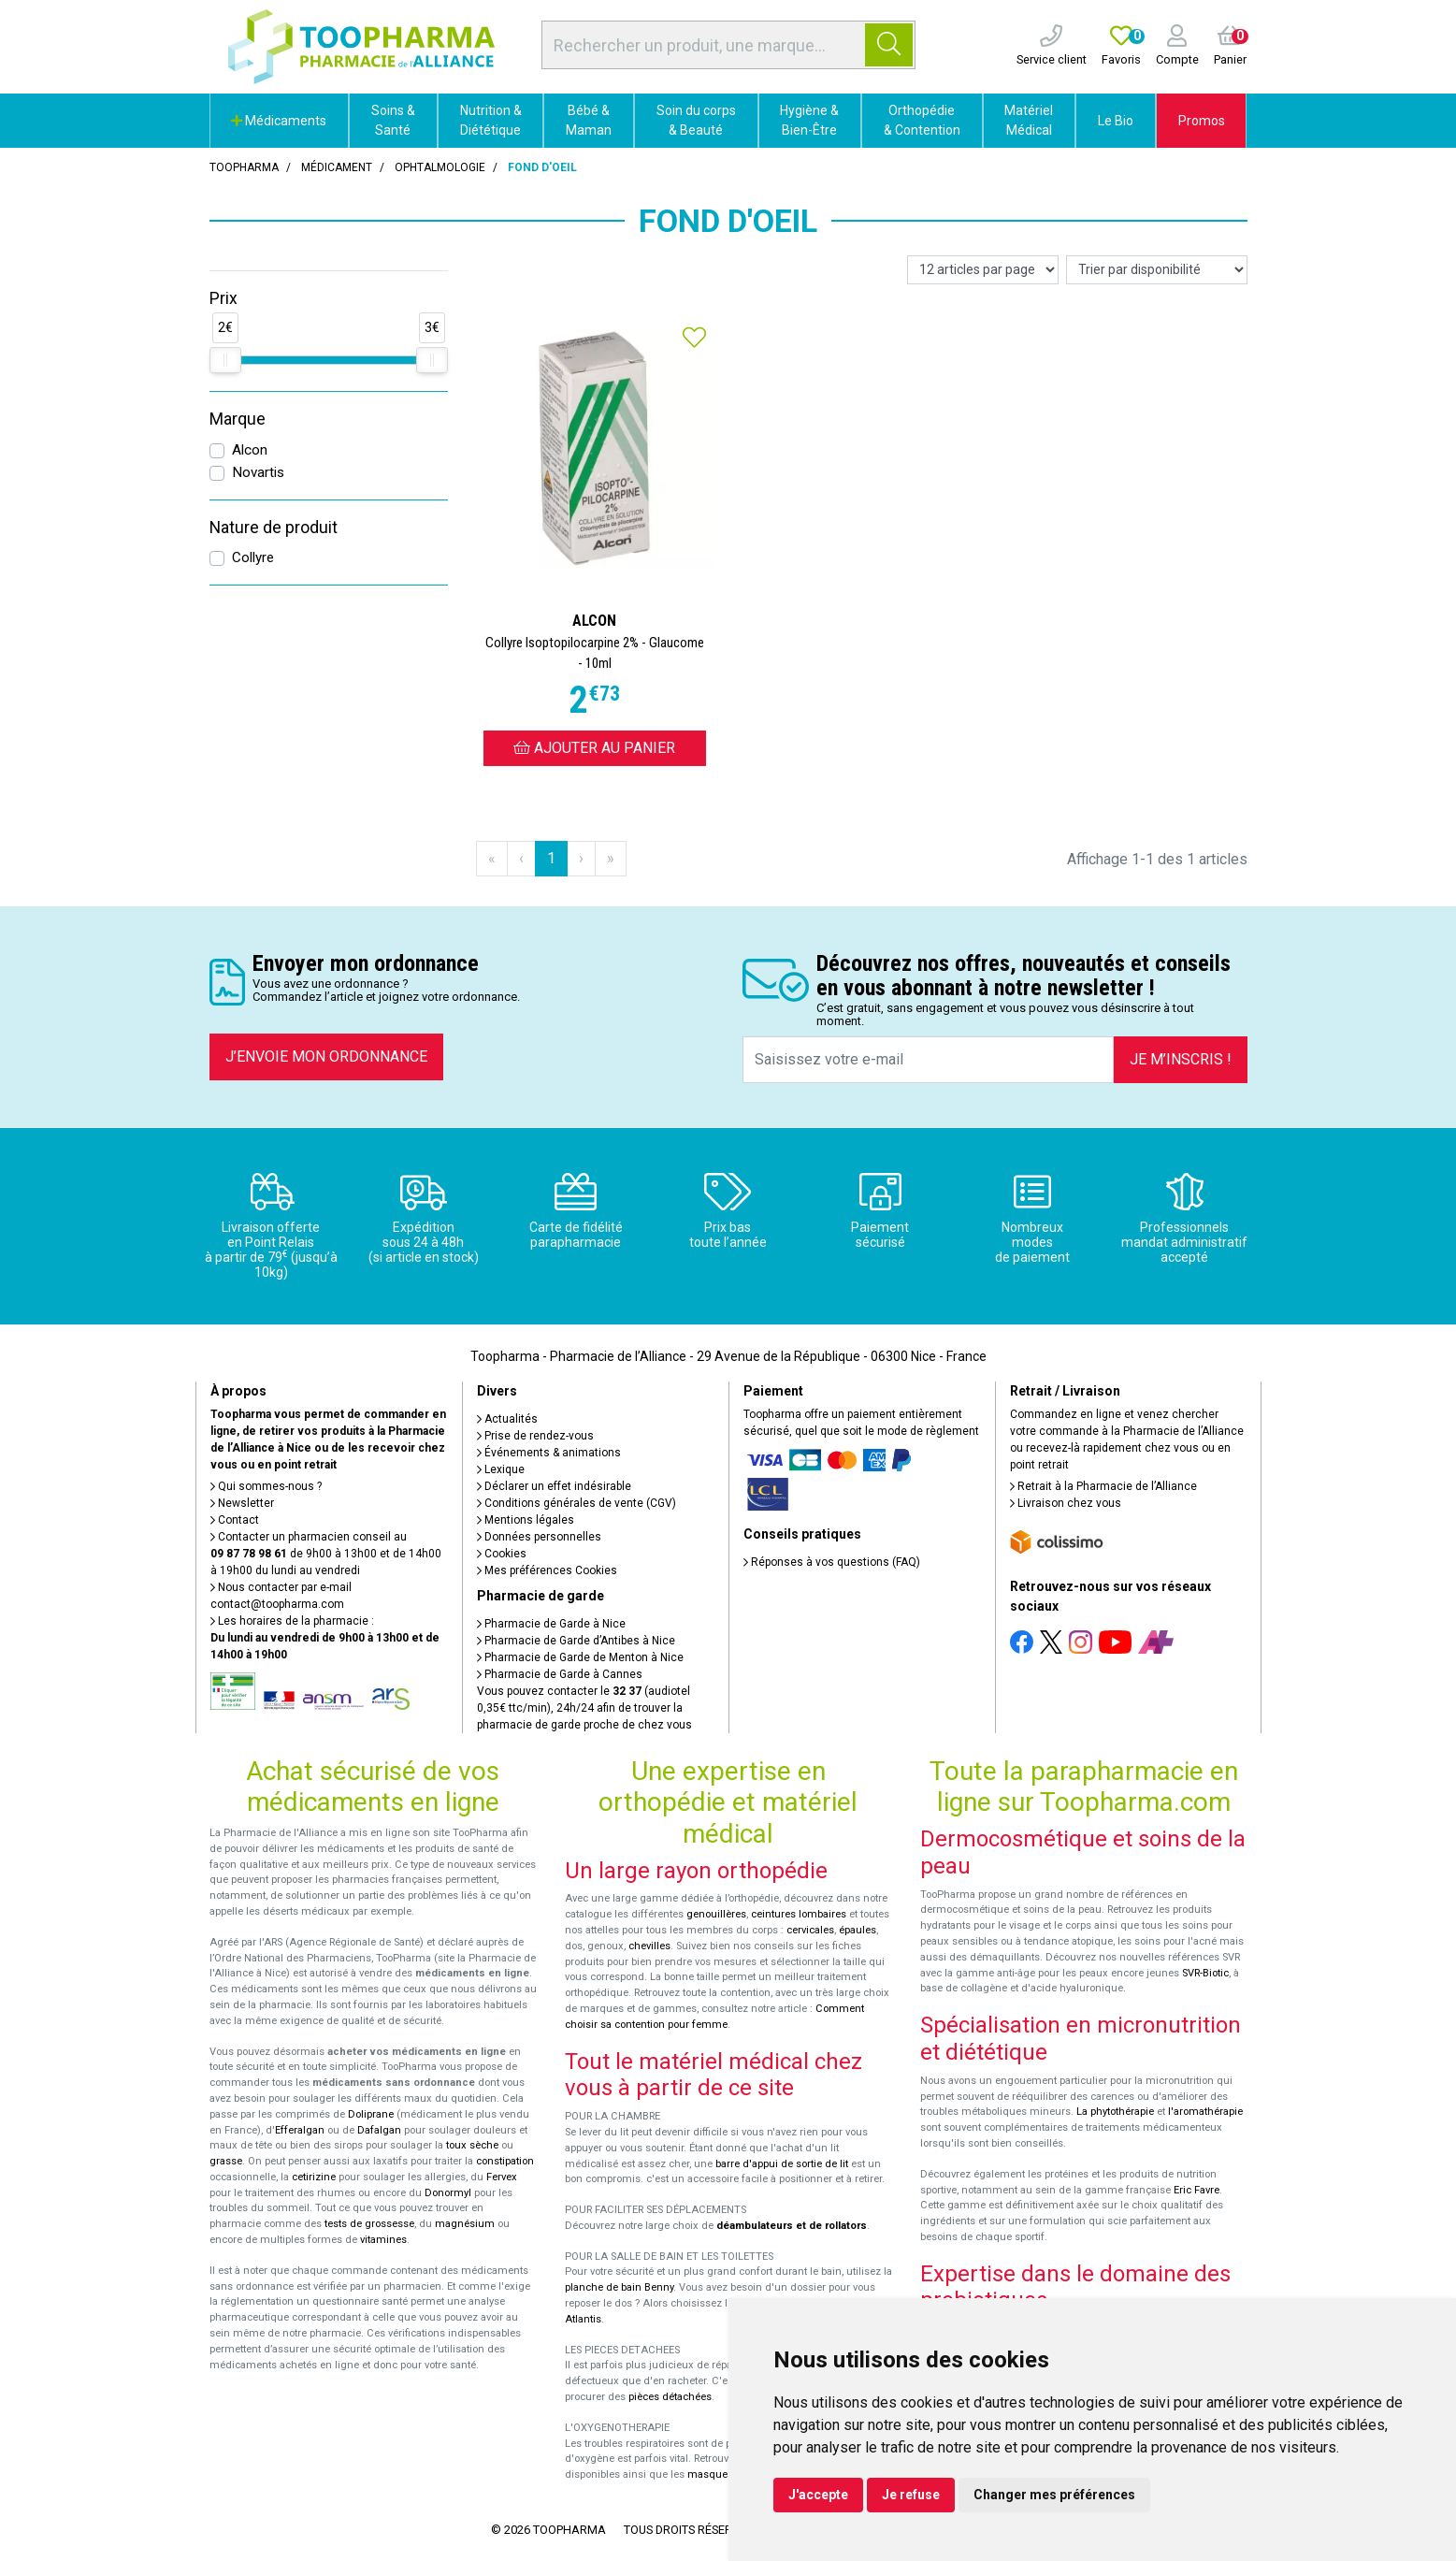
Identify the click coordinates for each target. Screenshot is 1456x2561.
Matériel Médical (1028, 120)
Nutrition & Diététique (491, 120)
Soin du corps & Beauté (696, 120)
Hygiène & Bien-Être (809, 120)
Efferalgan (299, 2130)
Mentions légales (525, 1519)
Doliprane (371, 2114)
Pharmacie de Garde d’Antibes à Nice (576, 1640)
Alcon (249, 449)
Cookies (501, 1553)
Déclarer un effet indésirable (554, 1486)
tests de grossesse (369, 2224)
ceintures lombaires (798, 1914)
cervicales (810, 1930)
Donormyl (448, 2193)
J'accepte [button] (818, 2494)
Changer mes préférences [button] (1054, 2494)
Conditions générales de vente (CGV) (576, 1503)
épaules (857, 1930)
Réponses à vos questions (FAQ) (831, 1562)
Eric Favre (1196, 2190)
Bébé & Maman (589, 120)
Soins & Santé (393, 120)
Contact (234, 1519)
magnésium (465, 2224)
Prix (223, 298)
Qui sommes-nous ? (266, 1486)
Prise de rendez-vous (535, 1435)
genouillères (716, 1914)
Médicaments (278, 120)
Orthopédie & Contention (922, 120)
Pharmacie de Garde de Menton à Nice (580, 1657)
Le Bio (1115, 120)
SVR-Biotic (1205, 1973)
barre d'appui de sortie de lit (781, 2164)
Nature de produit (273, 527)
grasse (225, 2161)
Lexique (501, 1469)
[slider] (225, 360)
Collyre (253, 557)
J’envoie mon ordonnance (326, 1056)
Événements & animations (549, 1452)
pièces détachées (670, 2397)
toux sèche (472, 2145)
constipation (505, 2161)
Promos (1201, 120)
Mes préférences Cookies (547, 1570)
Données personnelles (539, 1536)
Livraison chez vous (1065, 1503)
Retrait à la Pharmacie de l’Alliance (1103, 1486)
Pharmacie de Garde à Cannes (559, 1674)
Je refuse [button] (911, 2494)
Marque (237, 419)
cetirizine (314, 2177)
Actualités (507, 1418)
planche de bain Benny (619, 2287)
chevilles (649, 1946)
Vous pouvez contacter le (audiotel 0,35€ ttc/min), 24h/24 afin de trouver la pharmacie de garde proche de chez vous (584, 1708)
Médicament (336, 167)
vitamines (383, 2240)
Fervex (501, 2177)
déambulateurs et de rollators (791, 2226)
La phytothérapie (1115, 2111)
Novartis (258, 472)
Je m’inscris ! (1181, 1059)
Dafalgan (379, 2130)
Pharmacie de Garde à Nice (551, 1623)
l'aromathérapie (1205, 2111)
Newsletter (242, 1503)
